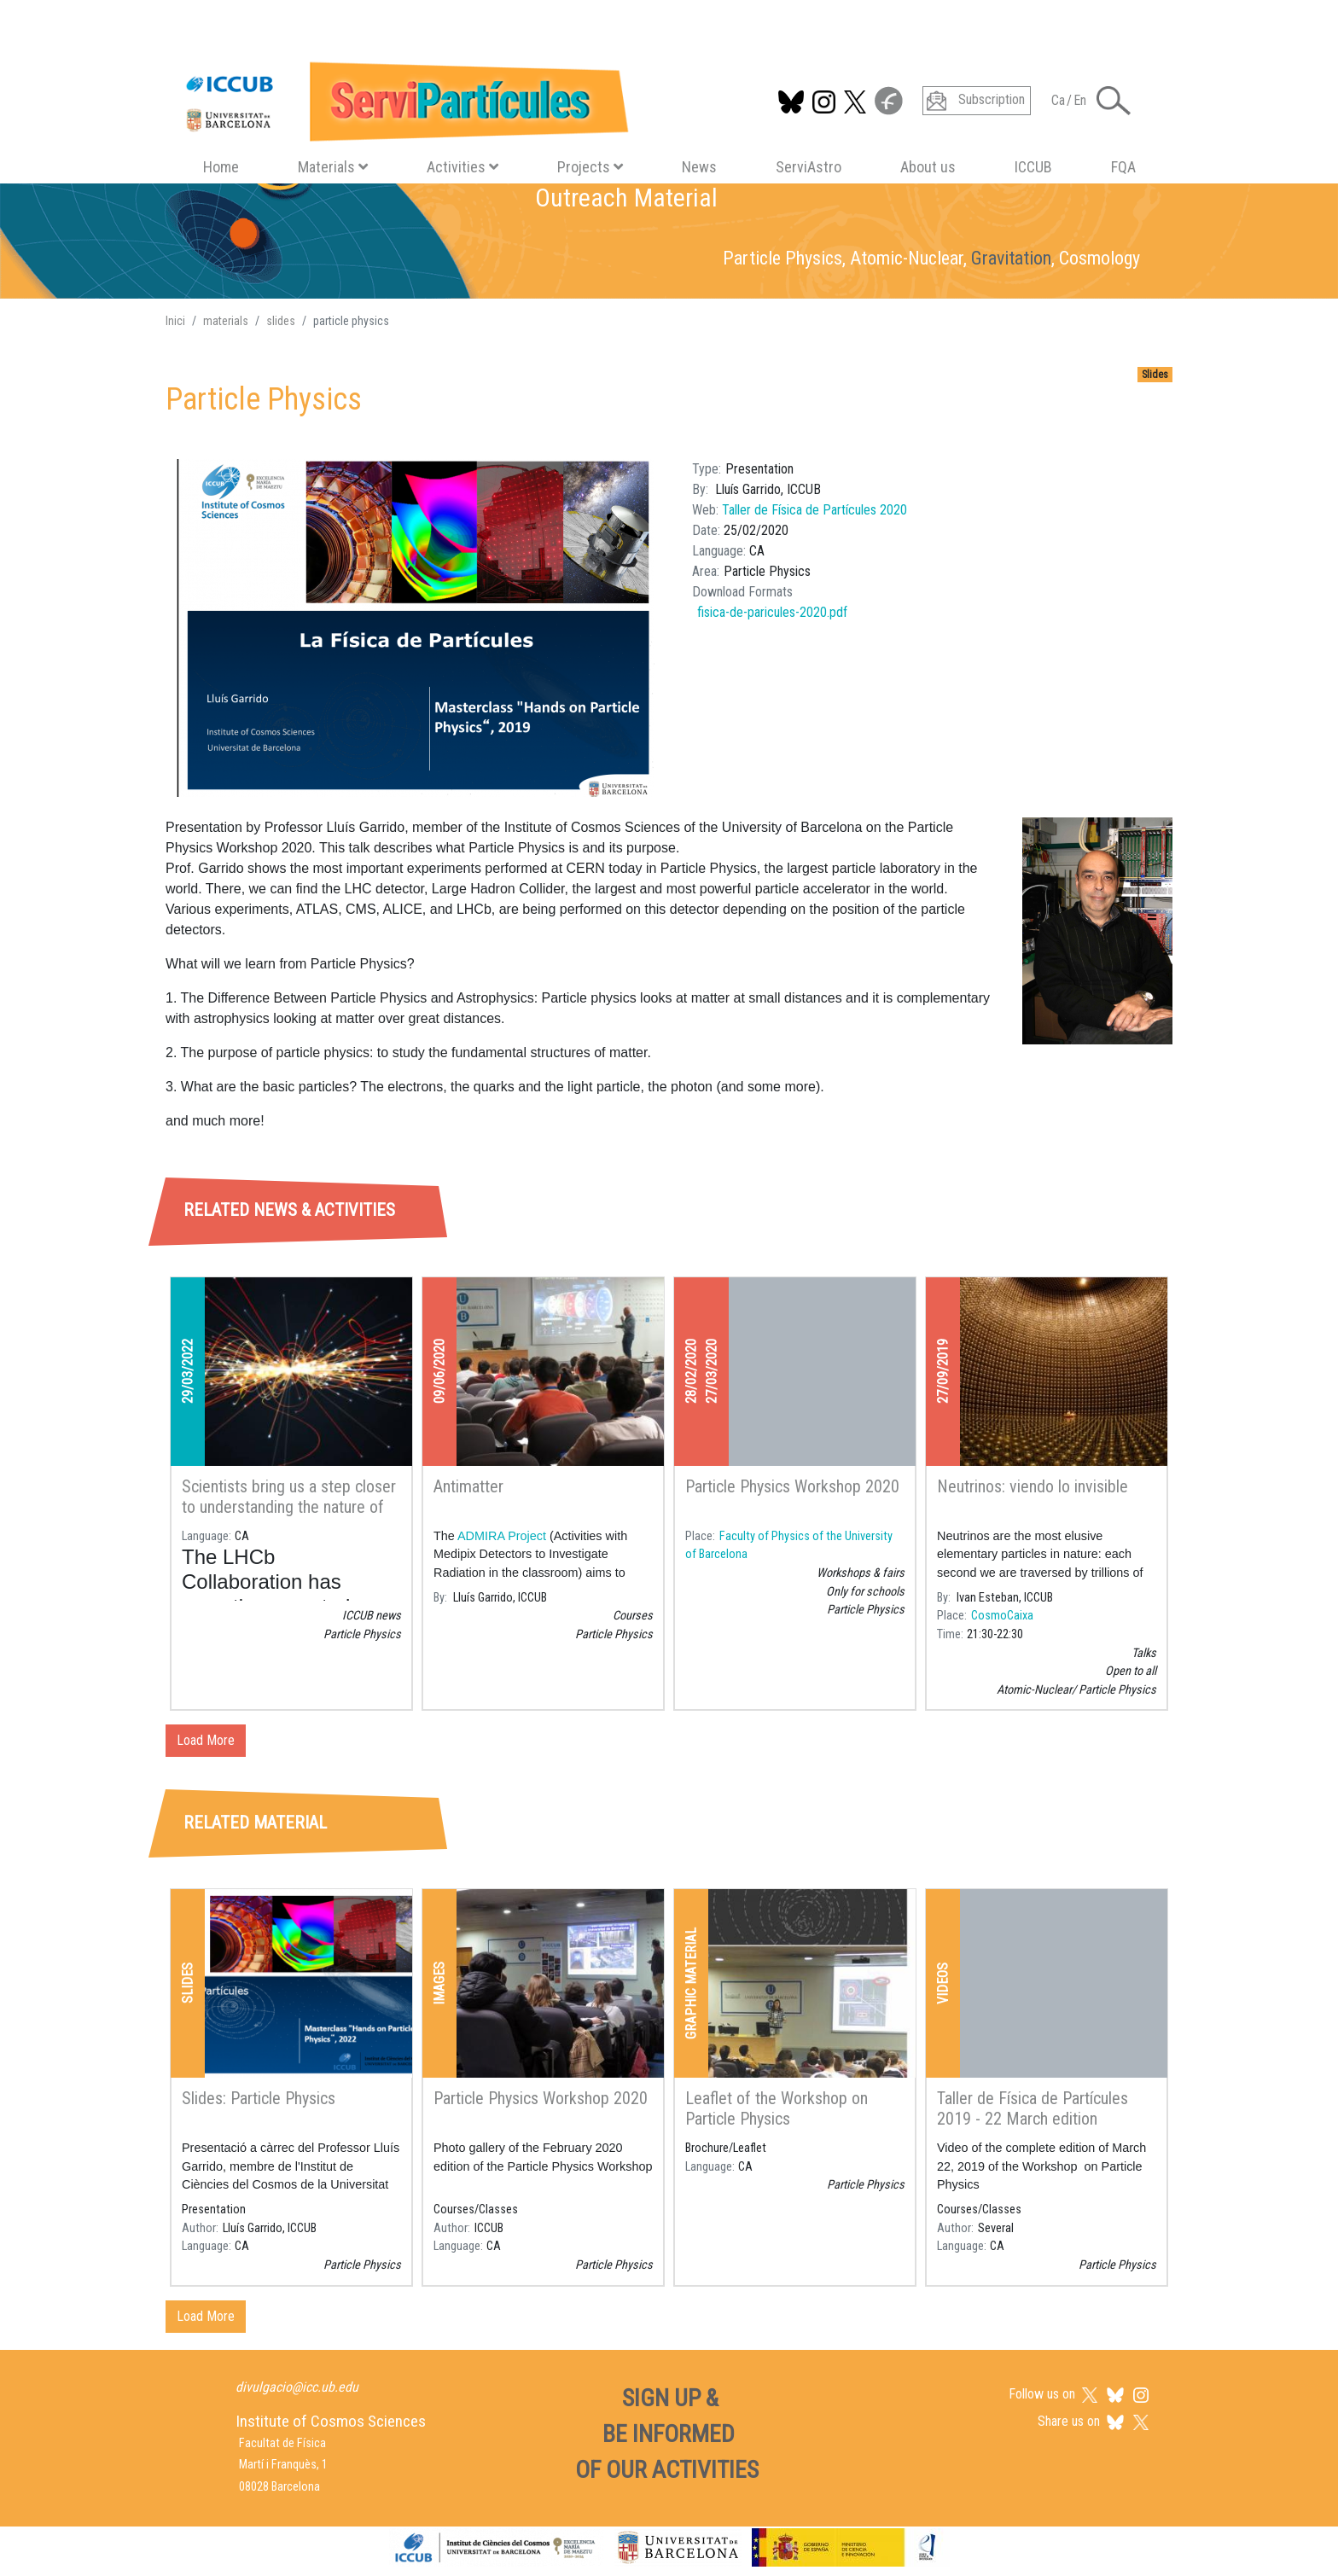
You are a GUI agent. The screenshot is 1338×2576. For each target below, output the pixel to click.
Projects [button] (590, 167)
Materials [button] (333, 167)
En (1079, 100)
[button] (415, 628)
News (699, 167)
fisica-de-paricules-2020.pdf (772, 612)
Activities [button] (462, 167)
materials (225, 321)
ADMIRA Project (501, 1536)
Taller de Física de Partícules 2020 (814, 510)
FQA (1123, 167)
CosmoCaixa (1002, 1615)
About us (928, 167)
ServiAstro (808, 167)
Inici (175, 321)
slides (280, 321)
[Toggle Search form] (1113, 100)
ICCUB (1033, 167)
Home (221, 167)
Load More (206, 1740)
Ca (1058, 100)
